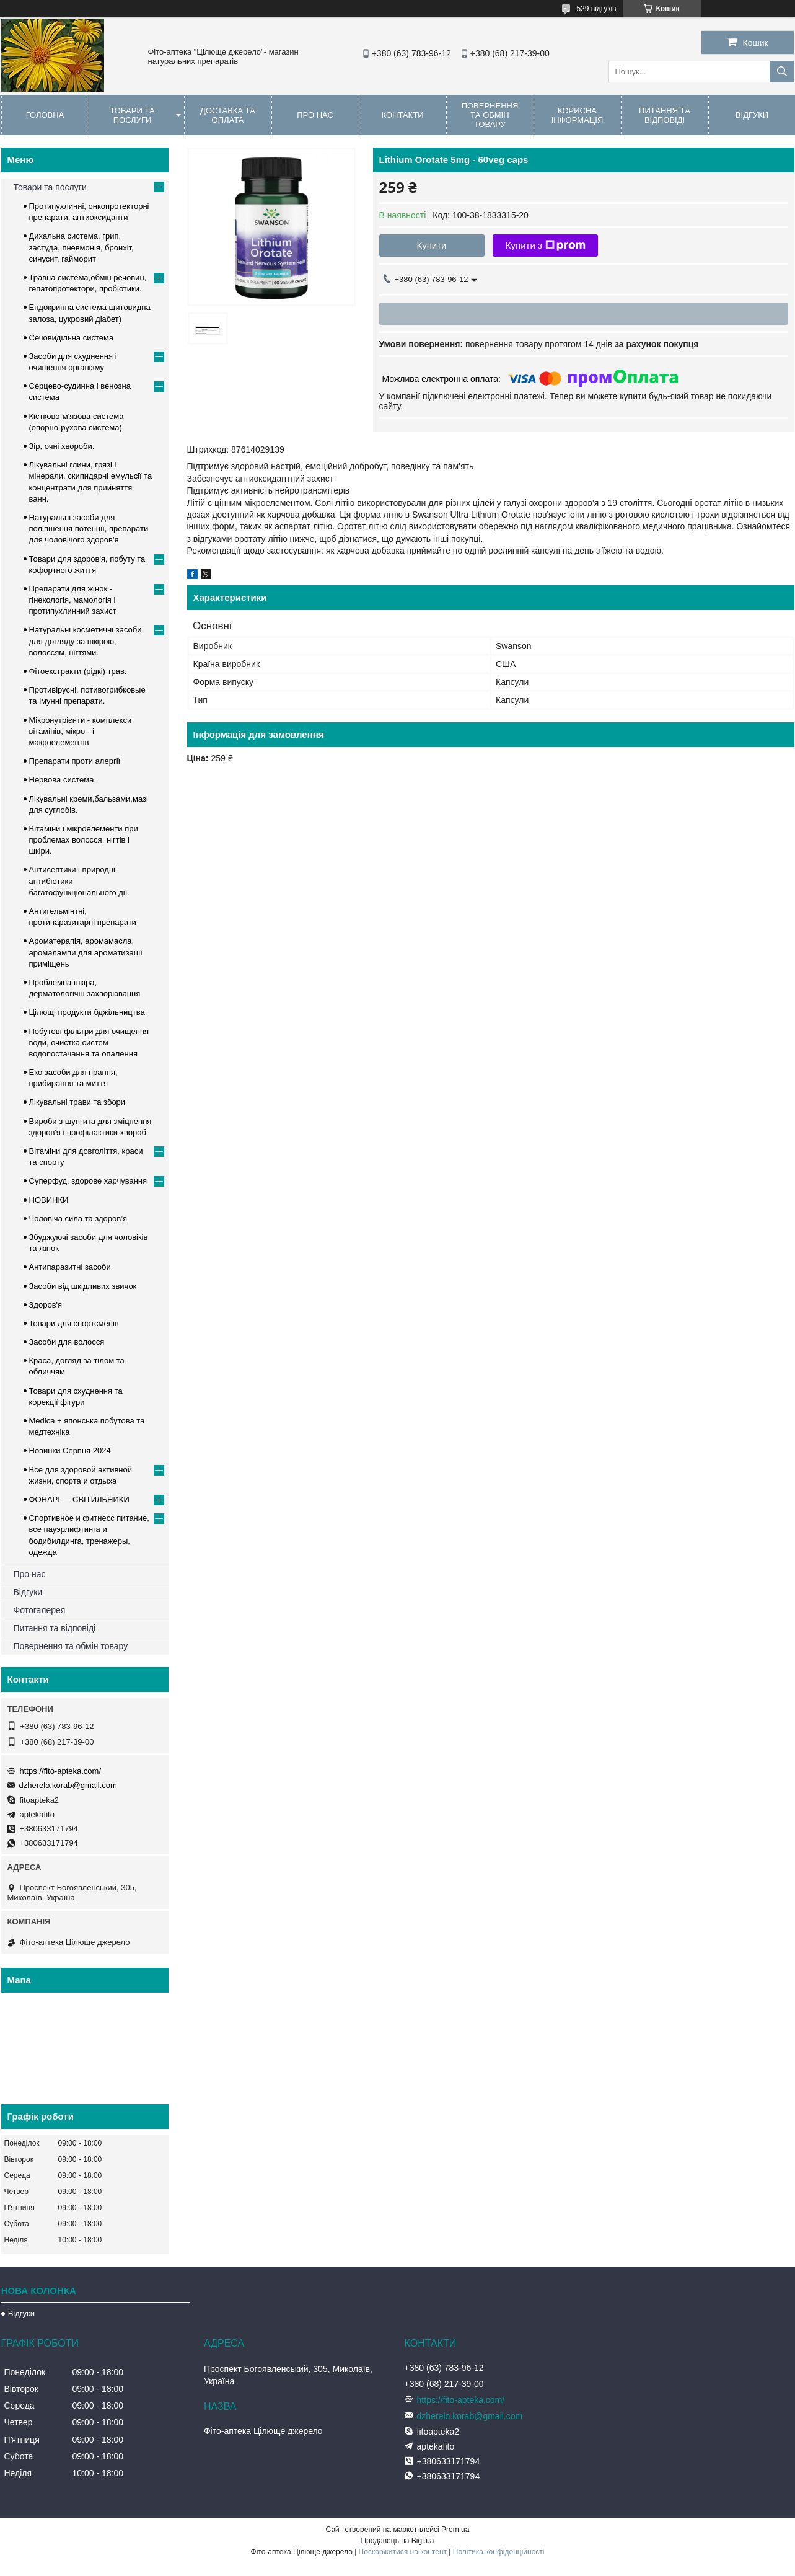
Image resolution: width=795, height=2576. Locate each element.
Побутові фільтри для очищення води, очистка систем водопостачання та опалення (89, 1042)
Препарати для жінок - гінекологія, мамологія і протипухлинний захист (72, 600)
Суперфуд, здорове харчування (88, 1180)
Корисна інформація (577, 115)
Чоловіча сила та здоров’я (78, 1218)
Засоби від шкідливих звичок (83, 1286)
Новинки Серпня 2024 (70, 1450)
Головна (45, 115)
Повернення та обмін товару (490, 115)
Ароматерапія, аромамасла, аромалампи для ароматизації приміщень (86, 952)
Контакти (403, 115)
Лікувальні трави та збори (77, 1102)
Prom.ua (455, 2529)
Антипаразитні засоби (70, 1267)
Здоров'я (46, 1304)
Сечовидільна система (71, 337)
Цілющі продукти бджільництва (87, 1012)
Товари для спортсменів (74, 1323)
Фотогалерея (40, 1610)
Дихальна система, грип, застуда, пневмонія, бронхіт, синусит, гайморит (81, 247)
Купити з (546, 245)
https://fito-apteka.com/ (61, 1771)
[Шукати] (782, 71)
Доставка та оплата (227, 115)
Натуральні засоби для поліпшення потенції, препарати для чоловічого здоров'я (89, 528)
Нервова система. (63, 779)
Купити (432, 245)
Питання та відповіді (664, 115)
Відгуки (28, 1592)
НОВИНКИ (49, 1200)
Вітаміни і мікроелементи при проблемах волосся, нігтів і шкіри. (83, 840)
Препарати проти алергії (75, 761)
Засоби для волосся (67, 1342)
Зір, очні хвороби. (62, 446)
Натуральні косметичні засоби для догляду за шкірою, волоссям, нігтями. (85, 641)
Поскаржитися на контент (403, 2551)
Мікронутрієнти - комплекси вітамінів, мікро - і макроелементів (80, 731)
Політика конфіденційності (499, 2551)
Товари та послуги (132, 115)
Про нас (315, 115)
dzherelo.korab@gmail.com (68, 1785)
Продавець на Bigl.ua (397, 2540)
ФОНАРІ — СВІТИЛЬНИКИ (79, 1499)
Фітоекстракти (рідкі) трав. (78, 671)
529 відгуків (596, 8)
